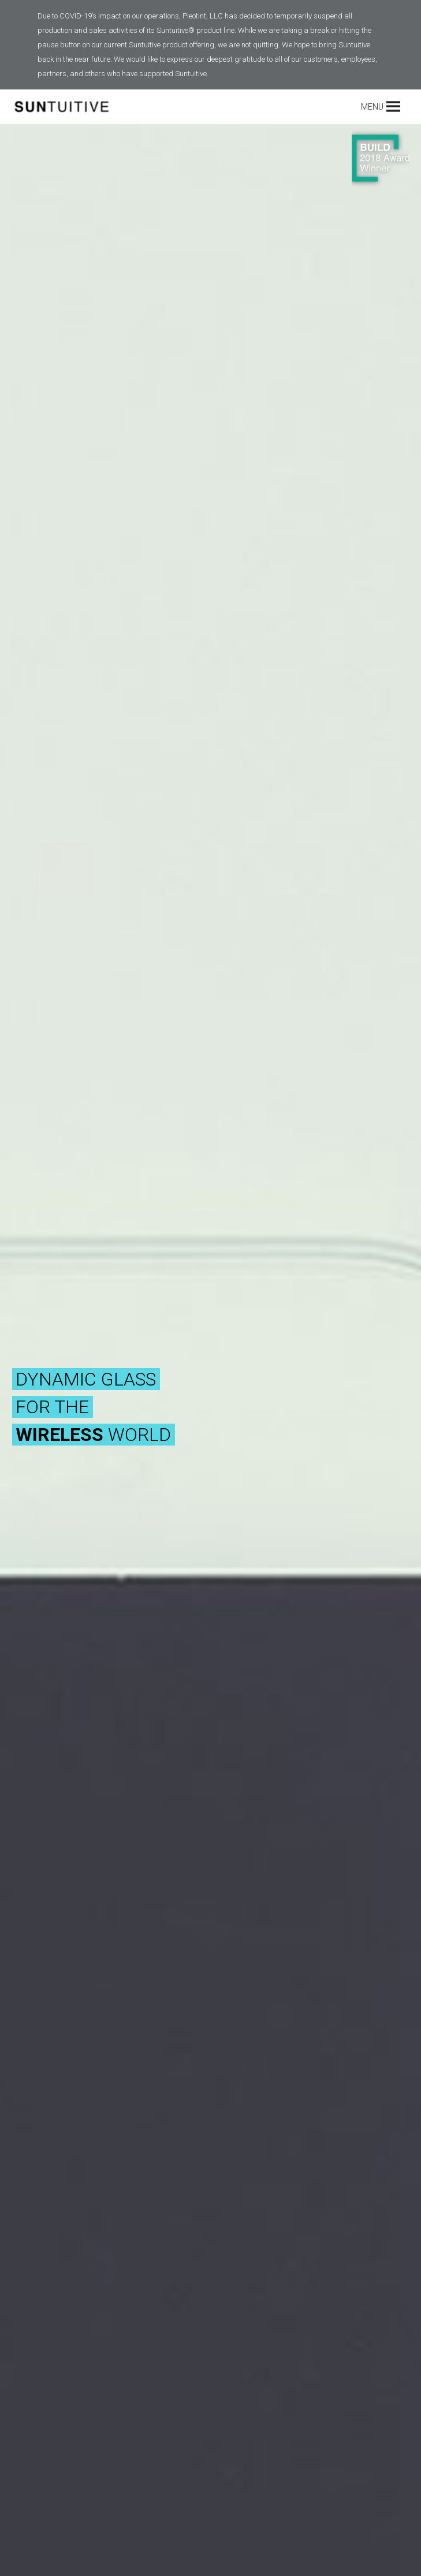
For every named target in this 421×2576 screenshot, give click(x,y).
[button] (372, 106)
